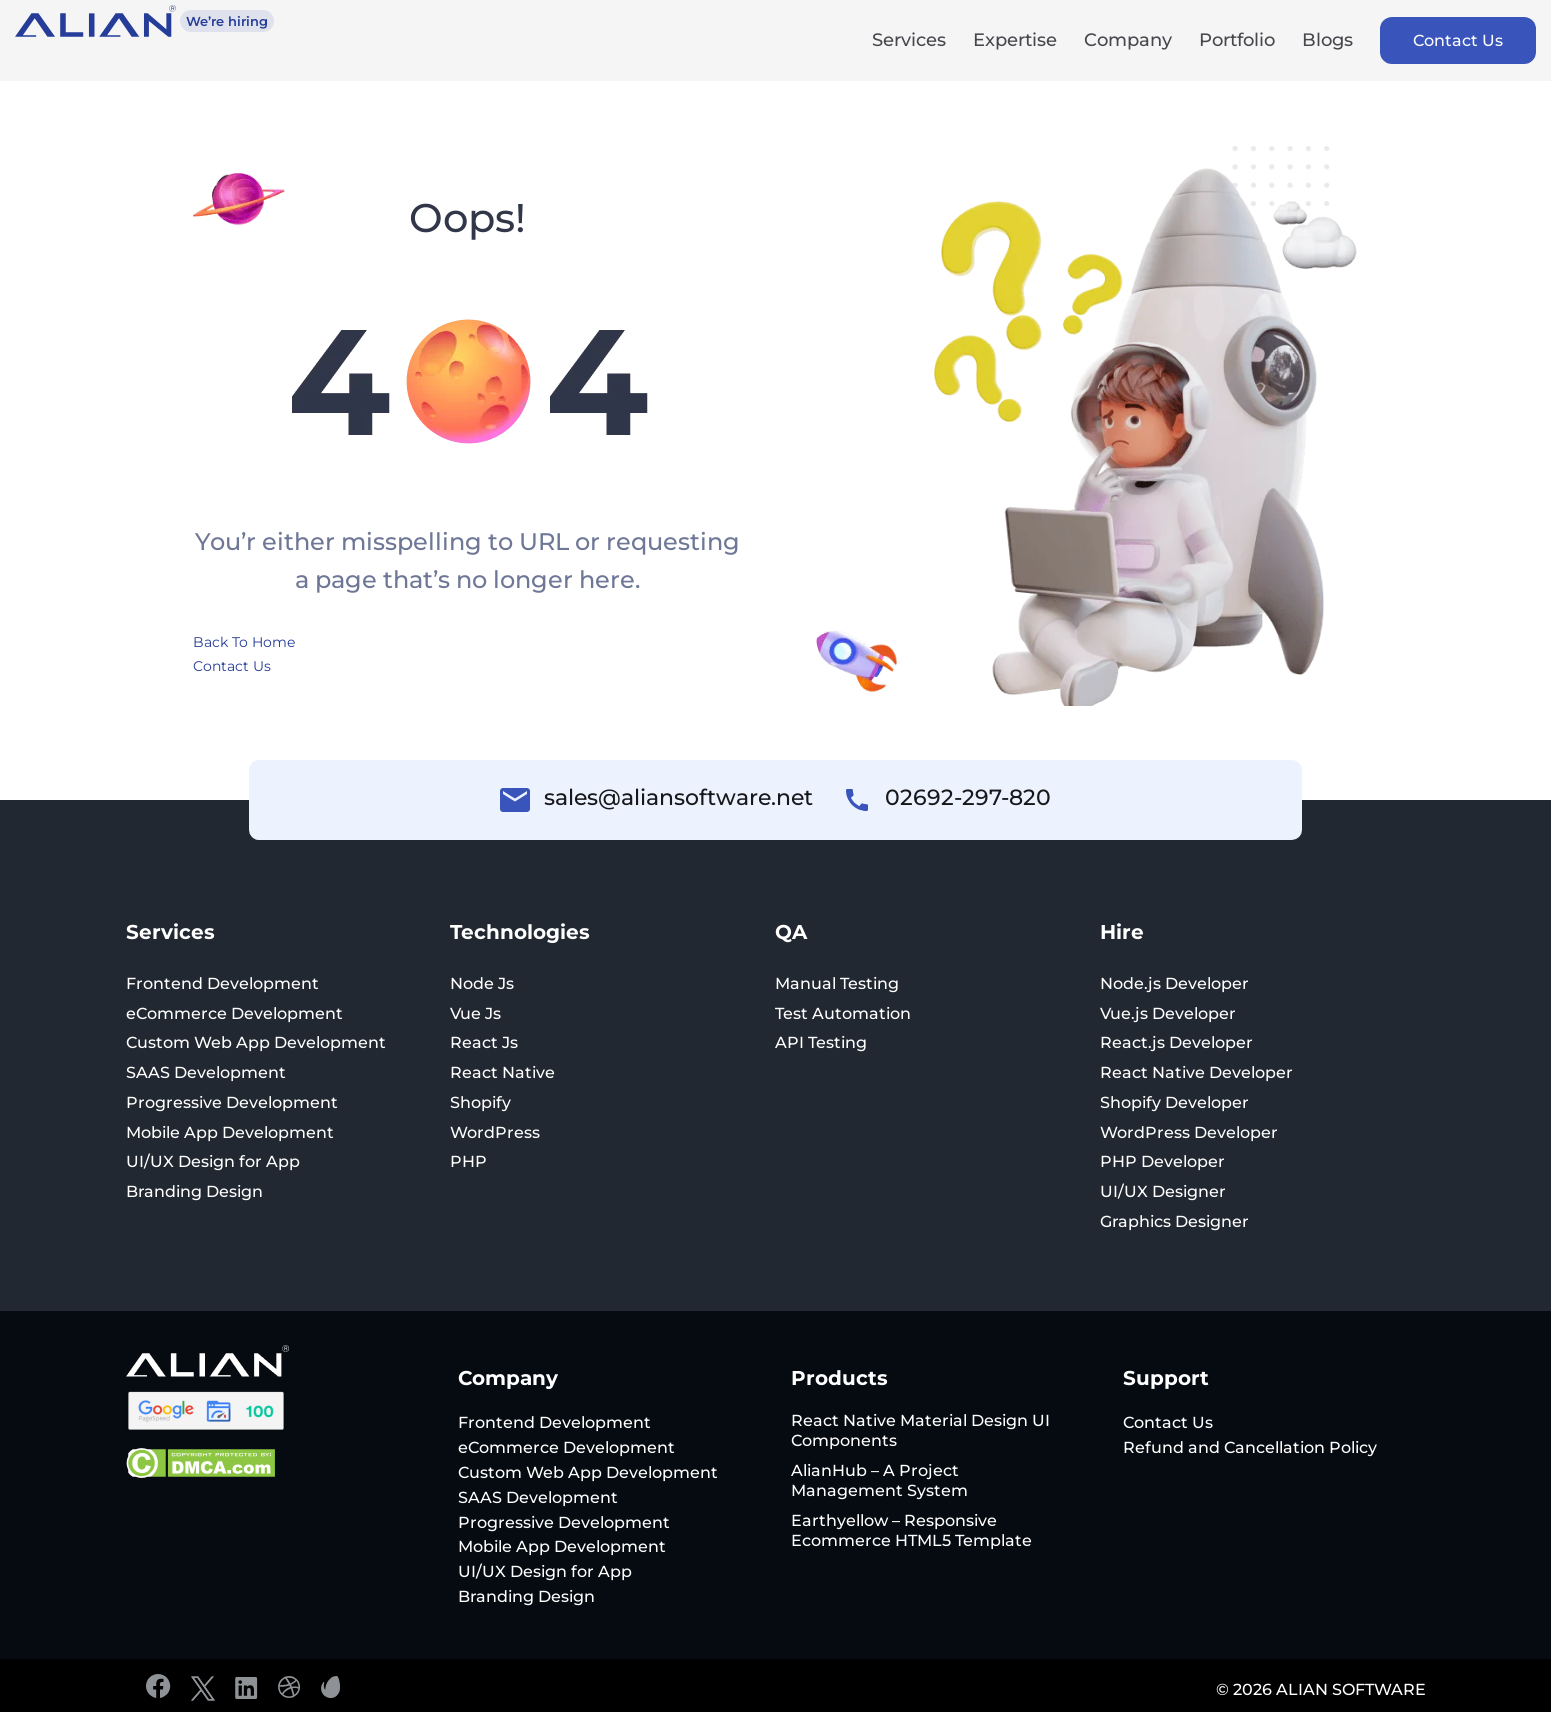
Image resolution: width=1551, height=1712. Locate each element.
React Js (484, 1042)
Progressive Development (232, 1102)
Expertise (1015, 42)
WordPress (495, 1132)
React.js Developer (1176, 1042)
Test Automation (843, 1013)
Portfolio (1237, 42)
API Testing (821, 1042)
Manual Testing (837, 983)
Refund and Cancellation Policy (1250, 1447)
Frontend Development (222, 983)
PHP (468, 1161)
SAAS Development (206, 1072)
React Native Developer (1196, 1072)
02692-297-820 (968, 798)
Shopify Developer (1174, 1102)
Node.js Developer (1174, 983)
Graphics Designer (1174, 1221)
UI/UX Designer (1163, 1191)
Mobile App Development (230, 1132)
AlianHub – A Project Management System (879, 1480)
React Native (502, 1072)
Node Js (482, 983)
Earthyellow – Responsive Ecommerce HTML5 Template (911, 1530)
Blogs (1327, 42)
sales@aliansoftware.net (678, 798)
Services (909, 42)
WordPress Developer (1189, 1132)
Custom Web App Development (256, 1042)
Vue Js (475, 1013)
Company (1128, 42)
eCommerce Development (234, 1013)
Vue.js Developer (1168, 1013)
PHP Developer (1162, 1161)
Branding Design (194, 1191)
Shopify (480, 1102)
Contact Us (1458, 40)
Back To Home (244, 642)
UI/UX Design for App (213, 1161)
